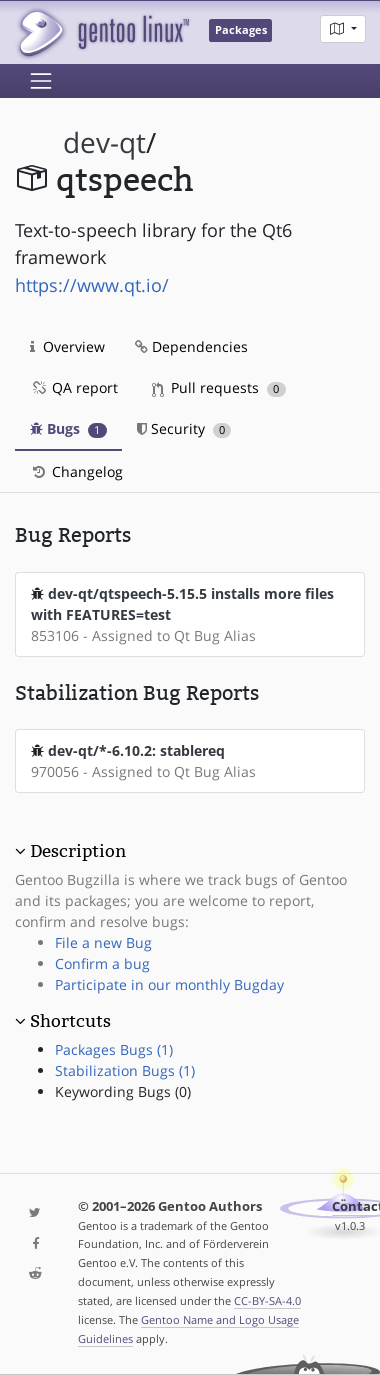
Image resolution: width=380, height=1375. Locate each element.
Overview (67, 346)
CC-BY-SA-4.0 (267, 1300)
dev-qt (104, 142)
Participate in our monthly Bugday (169, 984)
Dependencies (191, 346)
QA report (74, 387)
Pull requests (219, 387)
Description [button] (78, 851)
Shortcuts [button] (70, 1021)
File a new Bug (103, 942)
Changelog (76, 471)
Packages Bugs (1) (114, 1049)
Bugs (68, 428)
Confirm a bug (102, 963)
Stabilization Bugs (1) (125, 1070)
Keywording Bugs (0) (123, 1091)
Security (184, 428)
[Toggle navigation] (41, 81)
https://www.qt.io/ (92, 285)
